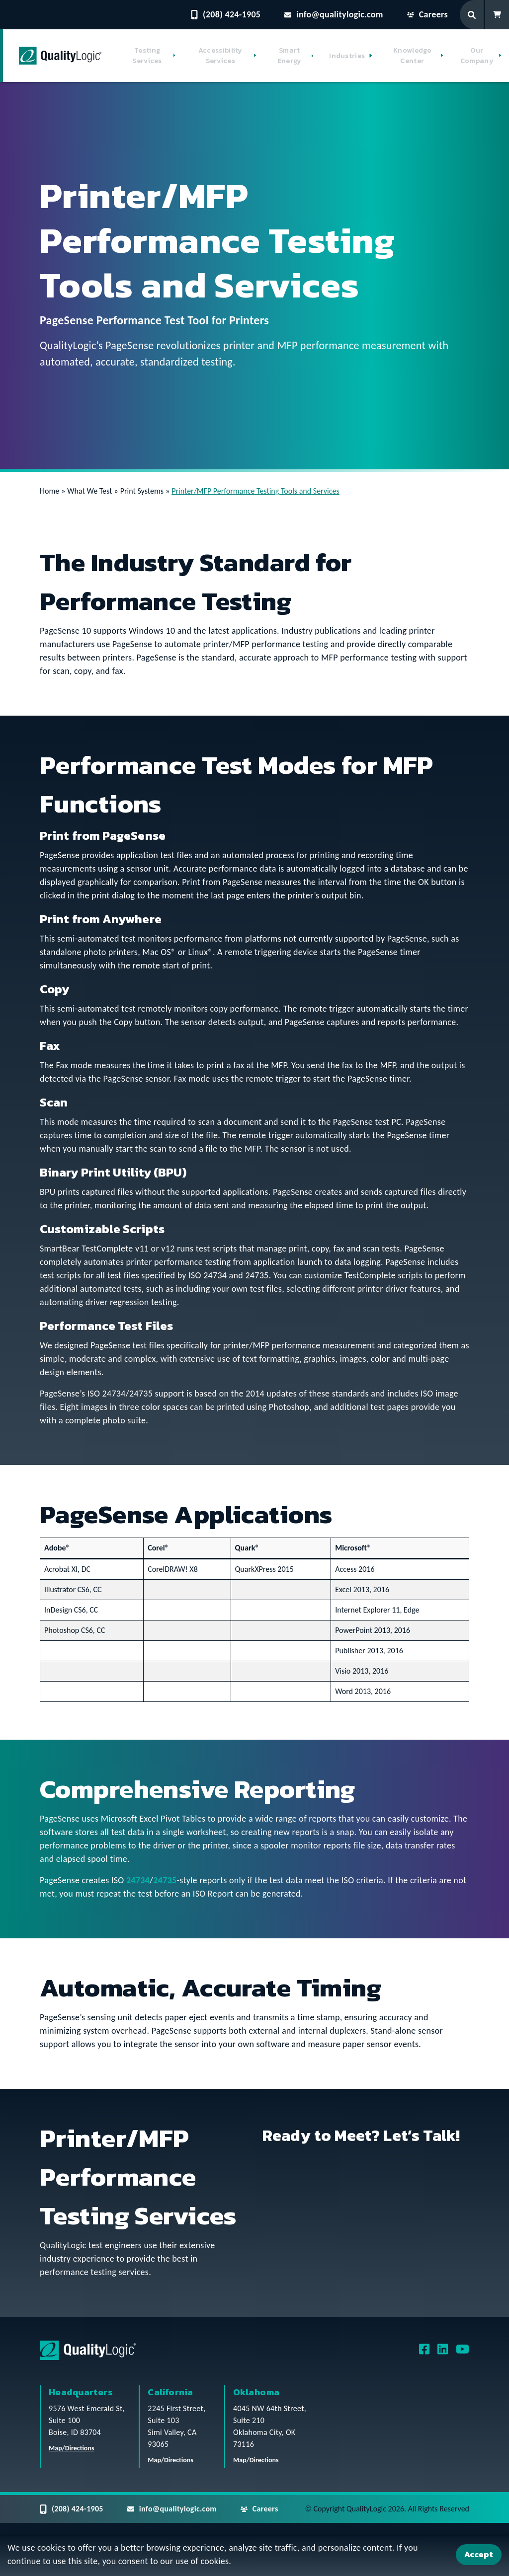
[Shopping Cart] (497, 14)
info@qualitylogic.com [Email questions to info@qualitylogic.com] (333, 14)
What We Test (89, 491)
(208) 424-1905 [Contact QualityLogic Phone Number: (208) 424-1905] (225, 14)
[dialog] (254, 2556)
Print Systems (142, 491)
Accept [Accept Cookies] (478, 2554)
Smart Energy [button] (289, 55)
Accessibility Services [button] (220, 55)
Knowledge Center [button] (412, 55)
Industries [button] (347, 56)
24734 (138, 1880)
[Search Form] (472, 14)
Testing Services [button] (147, 55)
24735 (164, 1880)
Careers (427, 14)
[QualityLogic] (60, 55)
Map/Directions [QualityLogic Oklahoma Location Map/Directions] (256, 2460)
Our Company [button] (477, 55)
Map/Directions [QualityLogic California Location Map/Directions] (170, 2460)
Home (49, 491)
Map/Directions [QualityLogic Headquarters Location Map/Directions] (71, 2448)
